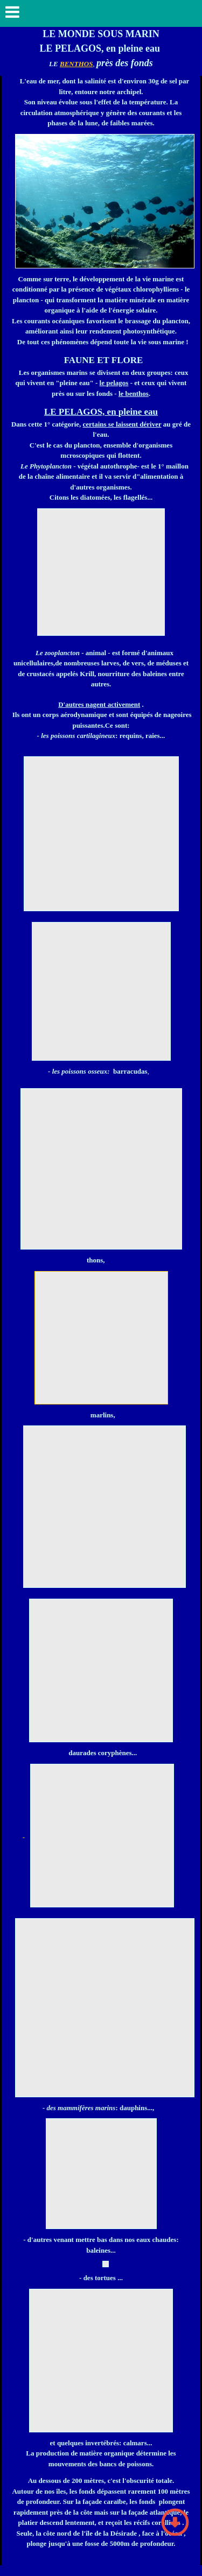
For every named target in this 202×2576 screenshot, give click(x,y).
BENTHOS (76, 64)
